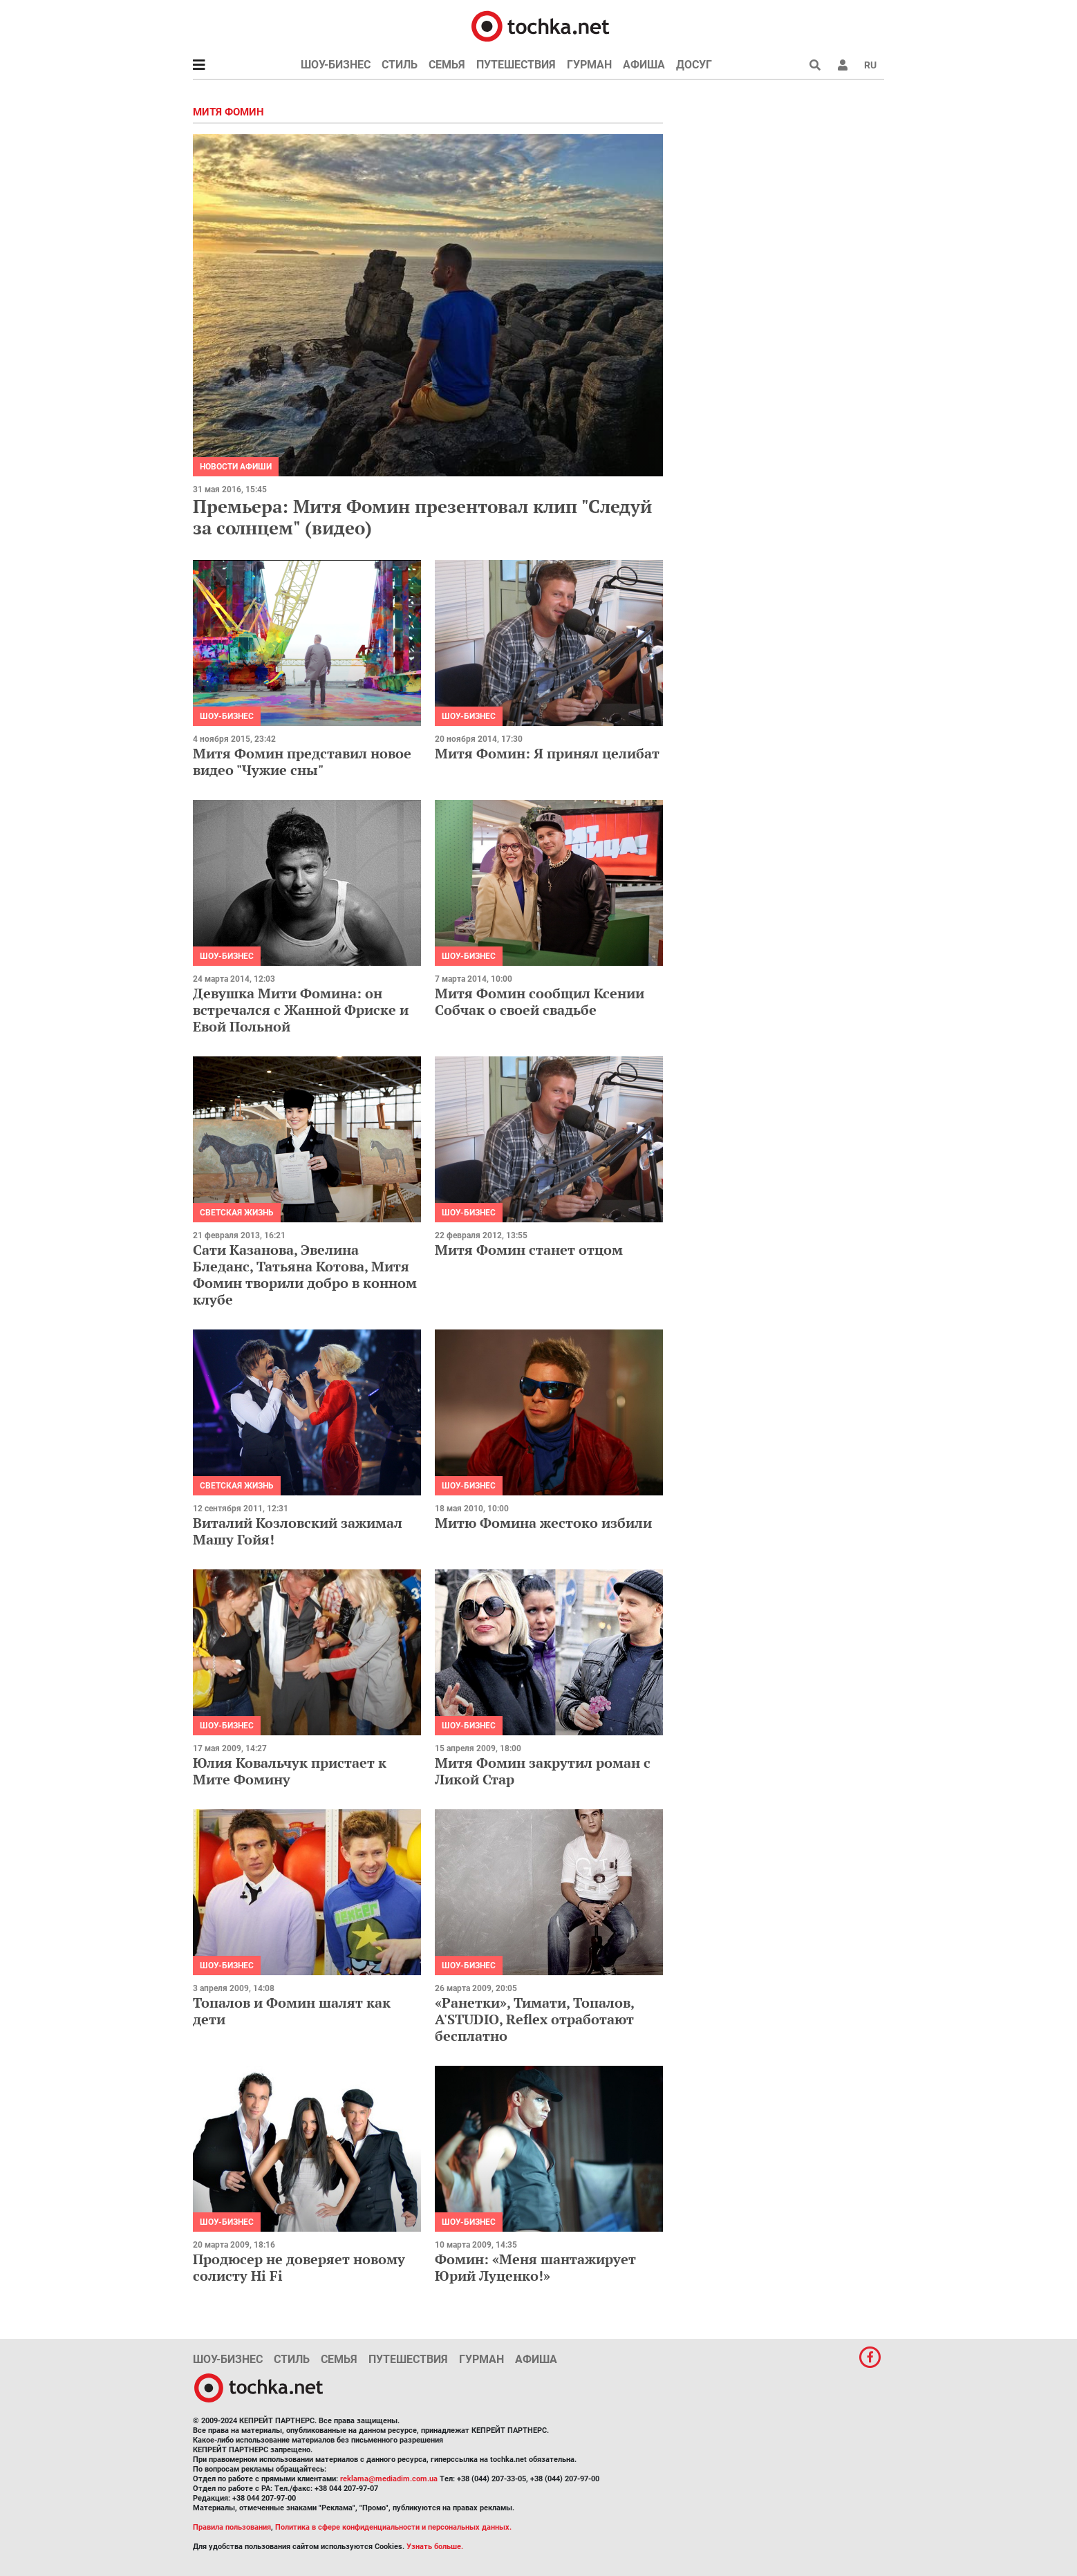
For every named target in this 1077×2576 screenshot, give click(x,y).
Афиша (644, 64)
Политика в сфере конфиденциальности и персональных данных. (393, 2527)
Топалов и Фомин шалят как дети (292, 2010)
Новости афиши (236, 467)
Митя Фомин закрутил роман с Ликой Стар (542, 1771)
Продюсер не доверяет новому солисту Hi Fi (299, 2267)
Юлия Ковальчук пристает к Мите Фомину (289, 1771)
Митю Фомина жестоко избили (543, 1522)
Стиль (400, 64)
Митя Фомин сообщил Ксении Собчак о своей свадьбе (539, 1001)
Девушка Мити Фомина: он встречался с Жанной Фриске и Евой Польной (301, 1010)
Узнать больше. (434, 2546)
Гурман (589, 64)
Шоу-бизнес (336, 64)
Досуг (694, 64)
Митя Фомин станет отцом (529, 1249)
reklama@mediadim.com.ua (389, 2478)
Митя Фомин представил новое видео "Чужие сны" (302, 761)
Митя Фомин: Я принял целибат (547, 753)
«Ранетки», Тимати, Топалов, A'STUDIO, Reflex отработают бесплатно (534, 2019)
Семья (447, 64)
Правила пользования (232, 2527)
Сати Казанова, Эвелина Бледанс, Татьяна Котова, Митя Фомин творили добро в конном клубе (305, 1274)
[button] (842, 65)
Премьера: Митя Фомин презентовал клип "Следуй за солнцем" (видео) (422, 516)
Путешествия (516, 64)
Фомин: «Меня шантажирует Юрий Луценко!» (535, 2267)
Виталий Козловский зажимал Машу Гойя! (297, 1531)
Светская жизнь (237, 1212)
